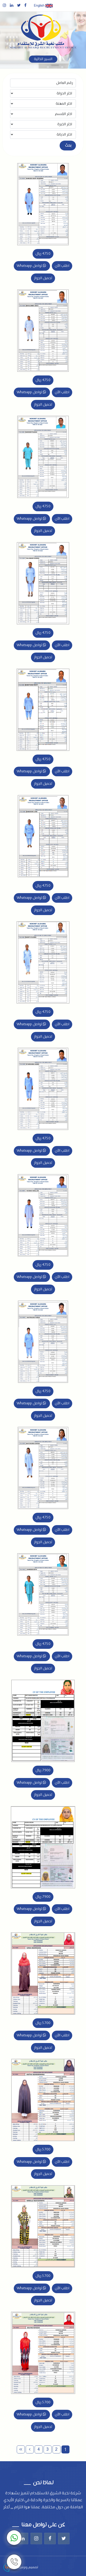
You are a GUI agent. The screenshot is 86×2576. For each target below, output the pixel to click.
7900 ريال (43, 1770)
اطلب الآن (62, 265)
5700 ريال (43, 2023)
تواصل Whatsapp (31, 265)
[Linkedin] (22, 2538)
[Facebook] (50, 2538)
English (43, 5)
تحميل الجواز (43, 278)
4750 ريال (43, 253)
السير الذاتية (43, 59)
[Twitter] (63, 2538)
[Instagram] (36, 2538)
